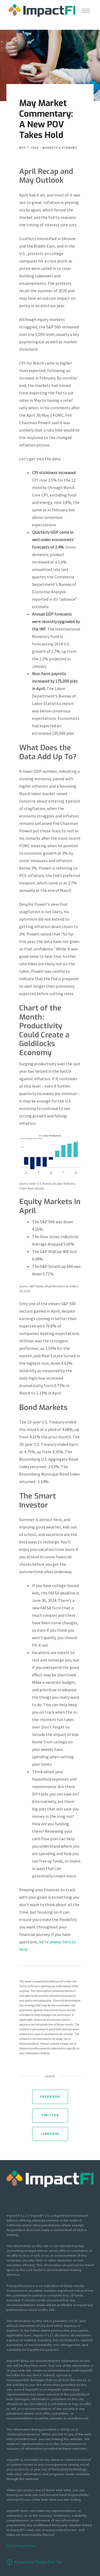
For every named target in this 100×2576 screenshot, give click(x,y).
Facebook (50, 2097)
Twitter (50, 2115)
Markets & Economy (59, 147)
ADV (9, 2546)
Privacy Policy (26, 2546)
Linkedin (50, 2134)
